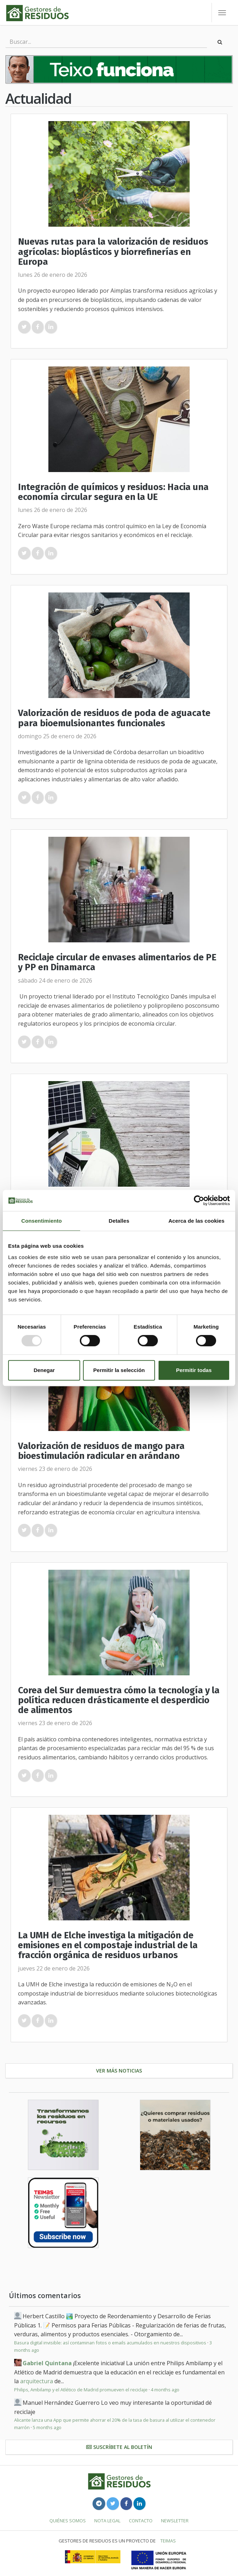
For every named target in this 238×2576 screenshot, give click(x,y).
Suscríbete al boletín (119, 2447)
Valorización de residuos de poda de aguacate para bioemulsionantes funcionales (114, 718)
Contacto (141, 2520)
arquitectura (36, 2381)
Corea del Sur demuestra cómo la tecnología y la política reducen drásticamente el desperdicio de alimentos (119, 1700)
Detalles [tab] (119, 1221)
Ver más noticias (119, 2070)
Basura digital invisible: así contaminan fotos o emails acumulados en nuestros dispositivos (110, 2342)
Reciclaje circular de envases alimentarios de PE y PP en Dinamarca (117, 962)
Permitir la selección (119, 1370)
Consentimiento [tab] (41, 1221)
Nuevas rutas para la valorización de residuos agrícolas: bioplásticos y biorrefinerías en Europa (113, 251)
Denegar (44, 1370)
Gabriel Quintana (47, 2363)
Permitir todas (194, 1370)
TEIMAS (168, 2541)
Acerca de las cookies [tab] (196, 1221)
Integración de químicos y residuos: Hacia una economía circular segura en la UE (113, 492)
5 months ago (47, 2427)
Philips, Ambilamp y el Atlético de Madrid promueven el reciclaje (81, 2389)
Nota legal (107, 2520)
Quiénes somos (67, 2520)
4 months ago (165, 2389)
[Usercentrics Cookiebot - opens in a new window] (199, 1200)
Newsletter (175, 2520)
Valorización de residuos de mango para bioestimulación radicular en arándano (101, 1451)
